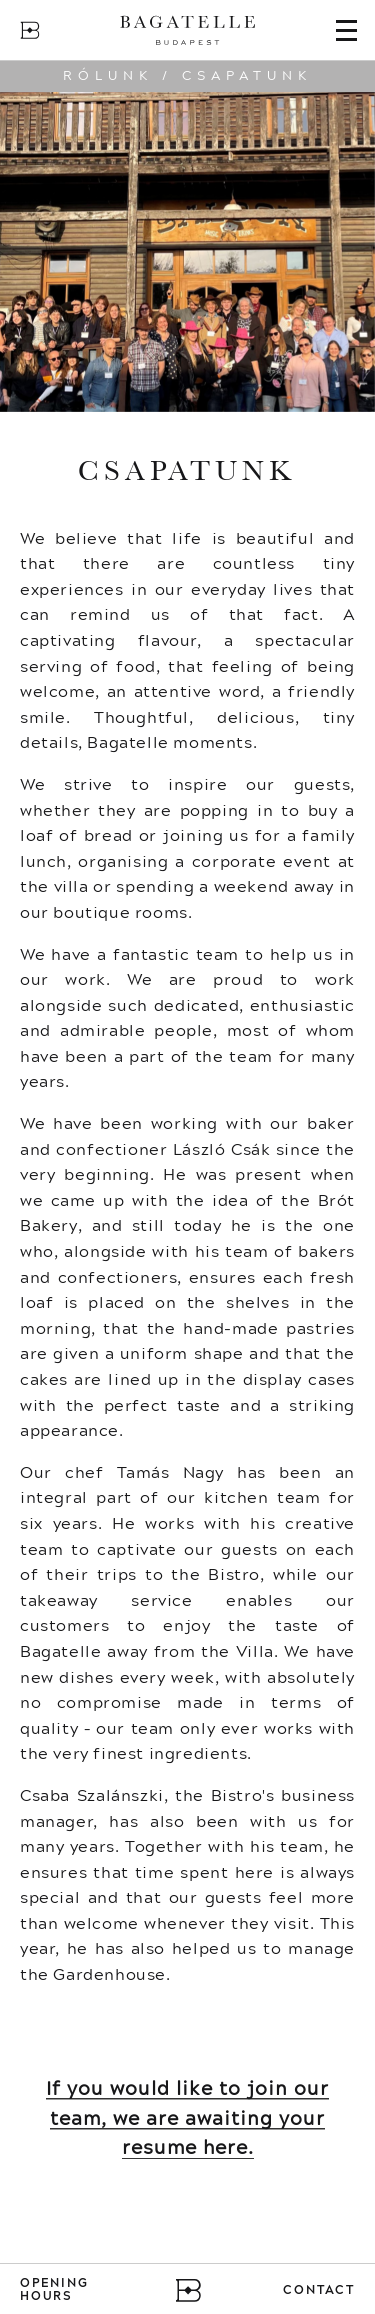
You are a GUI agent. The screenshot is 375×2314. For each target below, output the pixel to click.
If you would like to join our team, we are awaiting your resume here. (187, 2118)
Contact (319, 2290)
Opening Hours (54, 2290)
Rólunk (108, 76)
